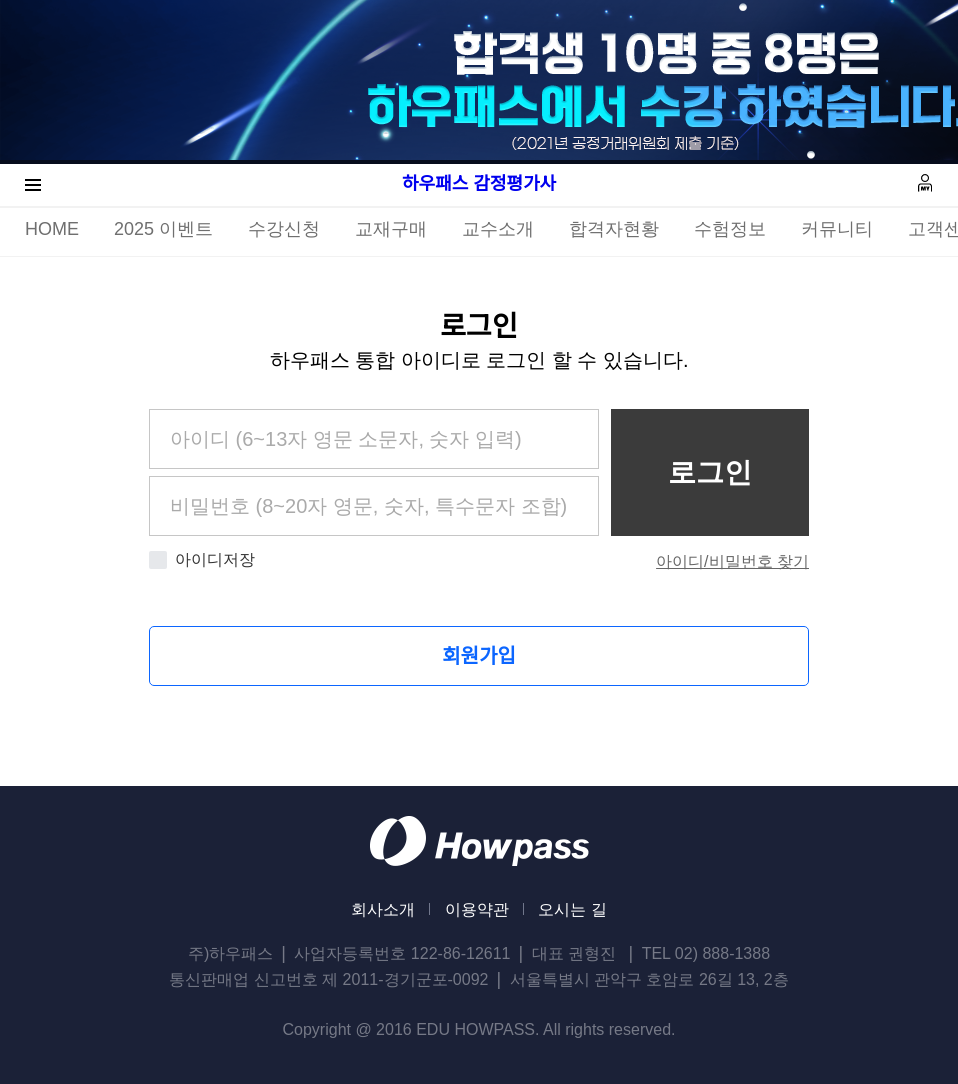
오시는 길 (572, 909)
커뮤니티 (837, 229)
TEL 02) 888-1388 (706, 953)
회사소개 (383, 909)
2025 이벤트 (163, 229)
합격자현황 (614, 229)
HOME (52, 229)
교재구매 (391, 229)
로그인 (710, 472)
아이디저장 (202, 560)
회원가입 (479, 656)
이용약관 (477, 909)
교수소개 (498, 229)
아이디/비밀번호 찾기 (732, 561)
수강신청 (284, 229)
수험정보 (730, 229)
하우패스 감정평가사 (479, 184)
